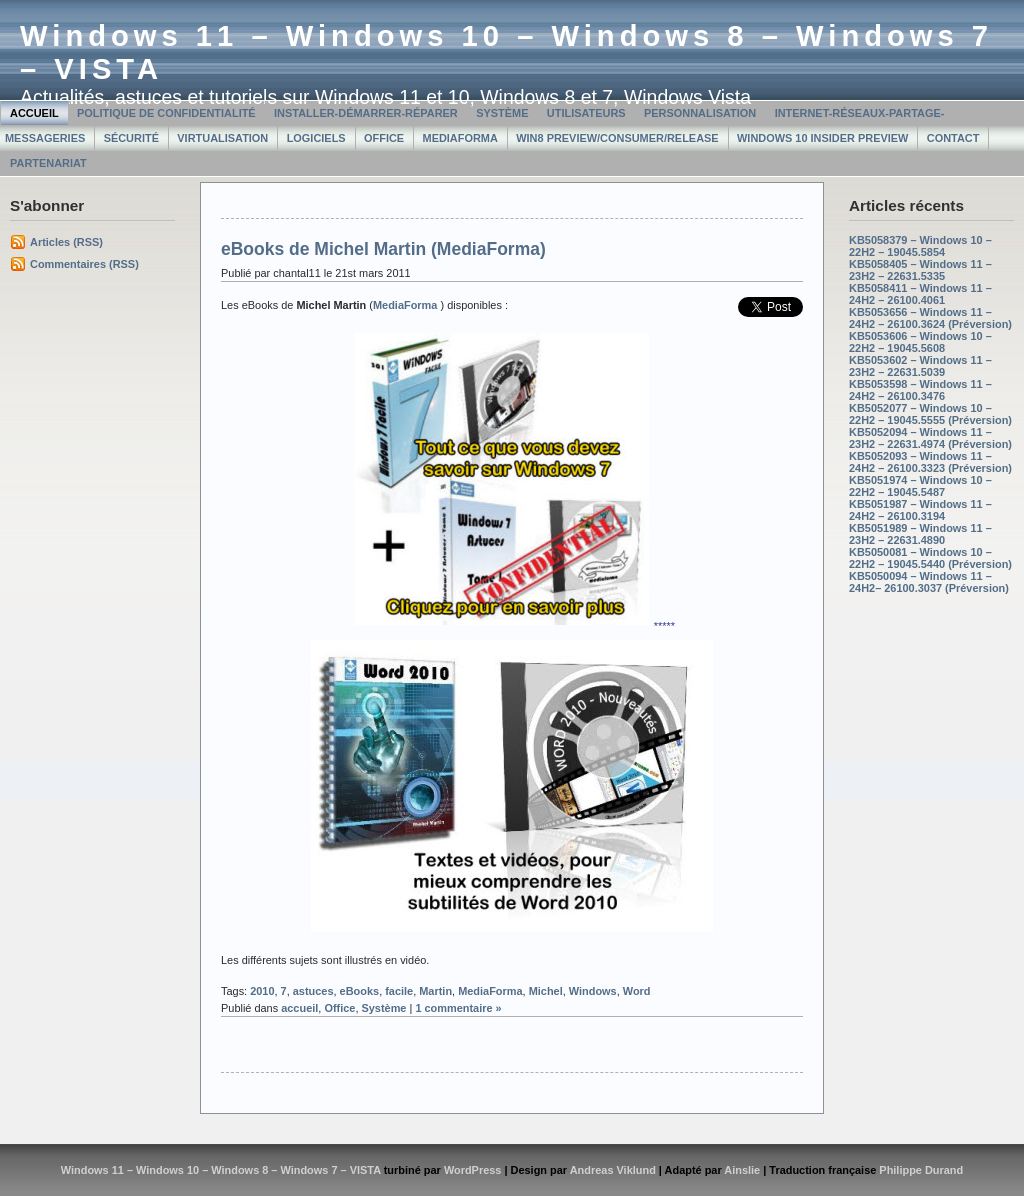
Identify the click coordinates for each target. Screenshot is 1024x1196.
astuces (313, 991)
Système (502, 113)
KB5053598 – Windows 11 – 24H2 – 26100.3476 (920, 390)
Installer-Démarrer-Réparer (366, 113)
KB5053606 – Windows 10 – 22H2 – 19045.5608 (920, 342)
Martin (435, 991)
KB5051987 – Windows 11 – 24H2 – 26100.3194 (920, 510)
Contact (953, 138)
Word (637, 991)
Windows (593, 991)
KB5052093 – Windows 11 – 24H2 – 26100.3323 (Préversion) (930, 462)
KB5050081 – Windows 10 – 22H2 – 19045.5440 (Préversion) (930, 558)
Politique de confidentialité (166, 113)
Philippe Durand (921, 1170)
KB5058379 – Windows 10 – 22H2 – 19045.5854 (920, 246)
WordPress (473, 1170)
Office (384, 138)
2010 (262, 991)
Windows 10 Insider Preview (822, 138)
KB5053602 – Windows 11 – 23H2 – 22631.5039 (920, 366)
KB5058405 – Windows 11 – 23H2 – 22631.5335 (920, 270)
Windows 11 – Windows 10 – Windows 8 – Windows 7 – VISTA (221, 1170)
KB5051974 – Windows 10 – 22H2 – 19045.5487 (920, 486)
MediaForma (460, 138)
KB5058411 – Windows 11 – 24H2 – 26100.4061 (920, 294)
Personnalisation (700, 113)
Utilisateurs (586, 113)
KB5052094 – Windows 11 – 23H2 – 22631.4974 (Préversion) (930, 438)
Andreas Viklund (613, 1170)
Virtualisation (222, 138)
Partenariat (48, 163)
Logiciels (316, 138)
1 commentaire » (458, 1008)
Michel (546, 991)
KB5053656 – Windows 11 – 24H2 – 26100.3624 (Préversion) (930, 318)
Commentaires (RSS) (84, 264)
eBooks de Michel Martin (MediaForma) (383, 249)
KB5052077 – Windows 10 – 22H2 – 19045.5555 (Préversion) (930, 414)
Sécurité (131, 138)
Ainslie (742, 1170)
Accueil (34, 113)
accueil (299, 1008)
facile (399, 991)
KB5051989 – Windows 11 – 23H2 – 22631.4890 (920, 534)
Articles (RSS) (66, 242)
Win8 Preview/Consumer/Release (617, 138)
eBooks (360, 991)
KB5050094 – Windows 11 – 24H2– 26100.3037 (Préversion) (929, 582)
